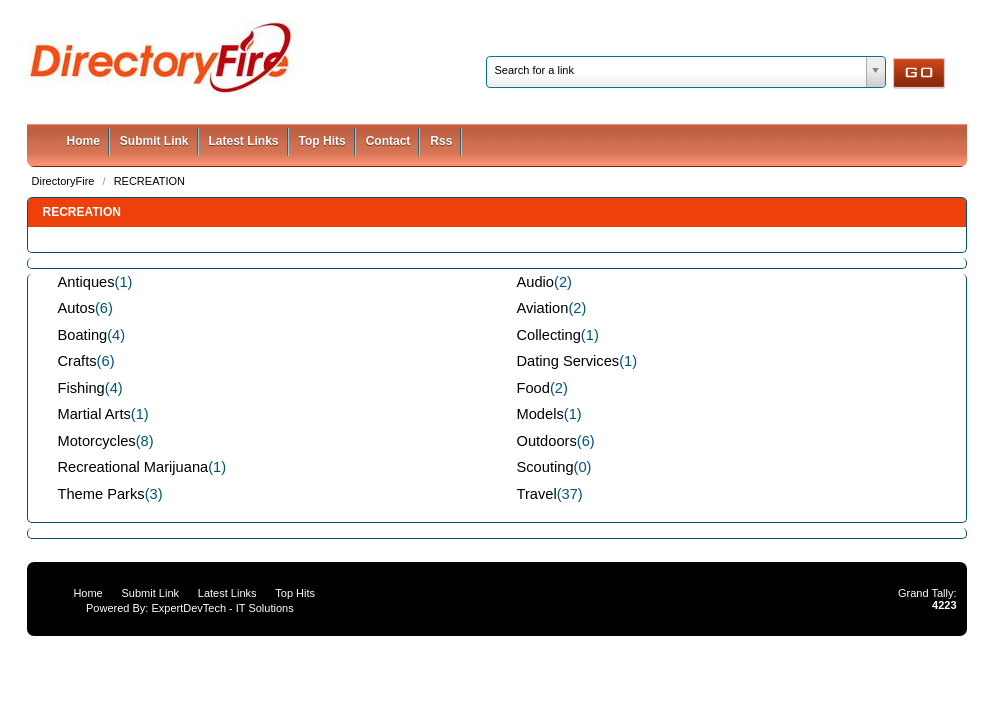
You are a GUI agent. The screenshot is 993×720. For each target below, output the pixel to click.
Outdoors (547, 441)
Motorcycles (97, 441)
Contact (388, 141)
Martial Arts (94, 414)
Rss (441, 141)
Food (533, 388)
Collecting (549, 335)
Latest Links (244, 141)
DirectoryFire (65, 181)
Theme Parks (101, 494)
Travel (537, 494)
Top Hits (322, 141)
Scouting (545, 467)
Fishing (81, 388)
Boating (83, 335)
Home (83, 141)
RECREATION (149, 181)
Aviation (543, 308)
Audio (536, 282)
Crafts (77, 361)
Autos (76, 308)
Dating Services (568, 361)
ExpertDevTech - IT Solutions (222, 608)
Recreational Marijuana (133, 467)
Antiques (86, 282)
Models (540, 414)
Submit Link (154, 141)
